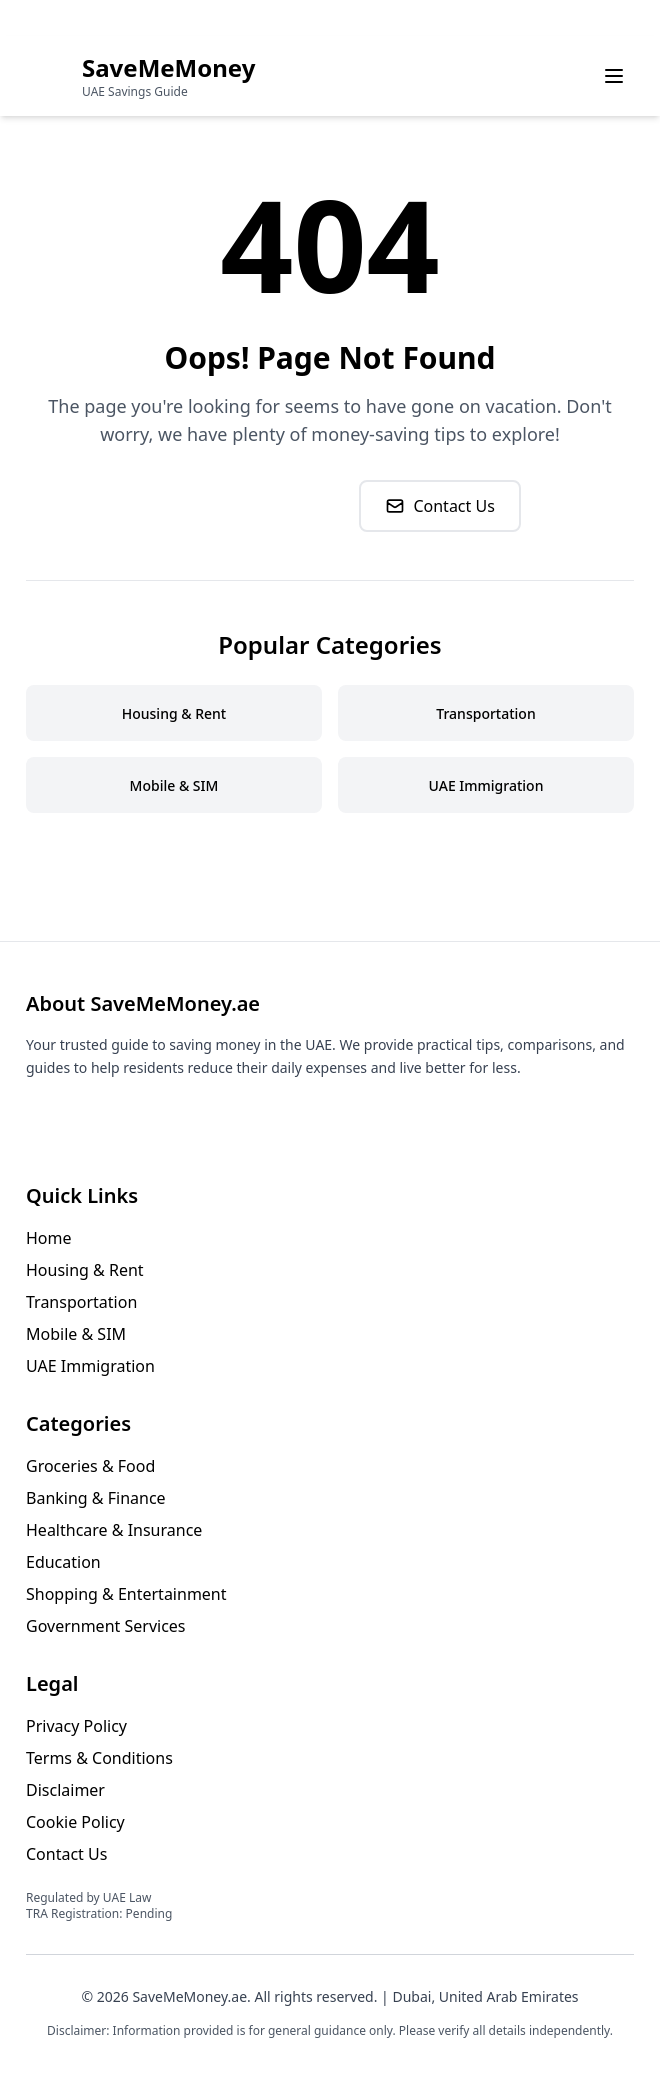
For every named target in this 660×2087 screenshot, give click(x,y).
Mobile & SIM (76, 1334)
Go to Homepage (241, 506)
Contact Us (439, 506)
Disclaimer (65, 1790)
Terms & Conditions (99, 1758)
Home (49, 1238)
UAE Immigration (90, 1366)
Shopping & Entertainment (126, 1594)
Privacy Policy (76, 1726)
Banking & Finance (96, 1498)
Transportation (81, 1302)
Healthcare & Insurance (114, 1530)
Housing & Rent (85, 1270)
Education (63, 1562)
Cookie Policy (75, 1822)
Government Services (106, 1626)
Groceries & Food (90, 1466)
